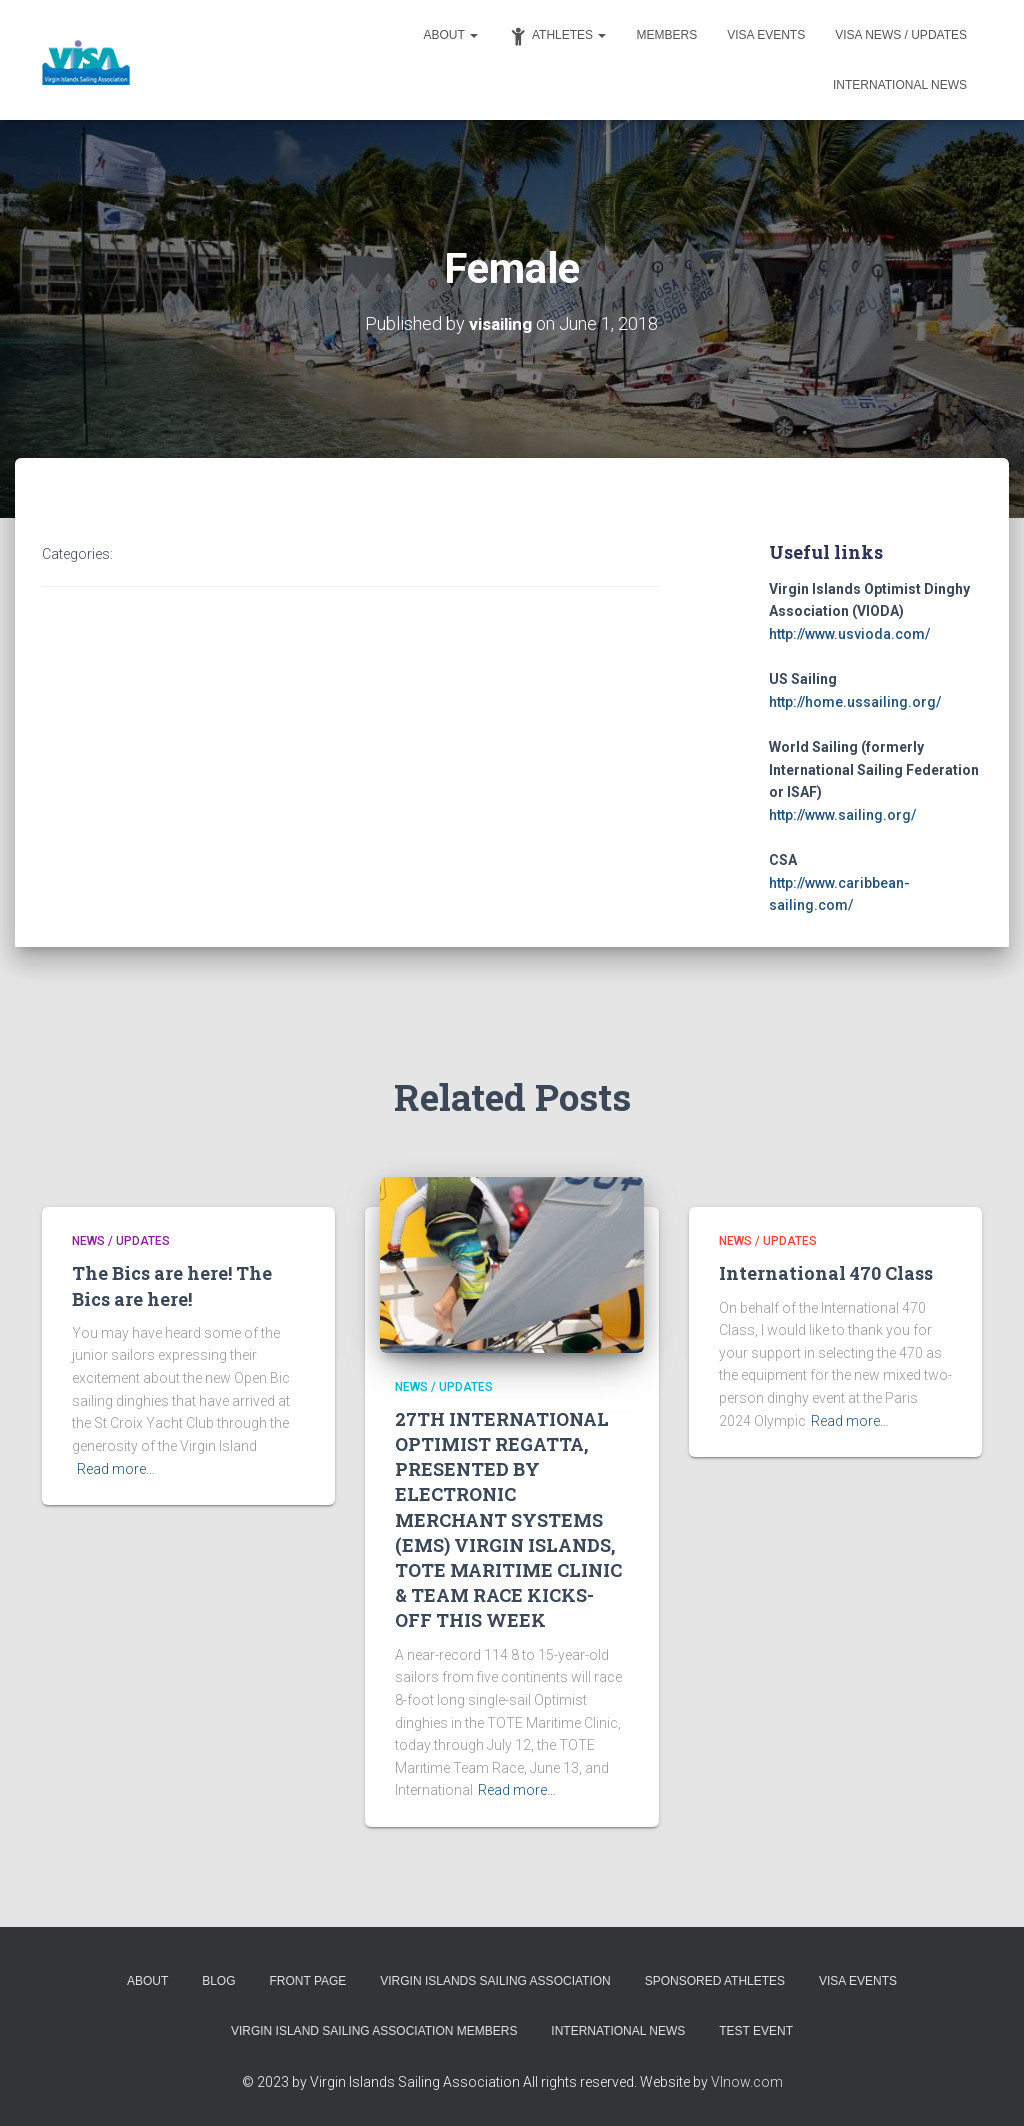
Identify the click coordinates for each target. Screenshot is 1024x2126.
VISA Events (766, 35)
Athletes (557, 36)
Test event (756, 2030)
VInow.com (747, 2081)
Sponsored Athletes (715, 1981)
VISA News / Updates (901, 35)
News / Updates (121, 1240)
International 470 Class (826, 1273)
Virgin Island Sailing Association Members (374, 2030)
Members (666, 35)
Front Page (307, 1981)
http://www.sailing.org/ (842, 814)
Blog (218, 1981)
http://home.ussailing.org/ (855, 701)
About (451, 35)
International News (900, 85)
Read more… (116, 1468)
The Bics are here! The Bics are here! (172, 1285)
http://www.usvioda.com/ (849, 633)
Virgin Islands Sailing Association (495, 1981)
